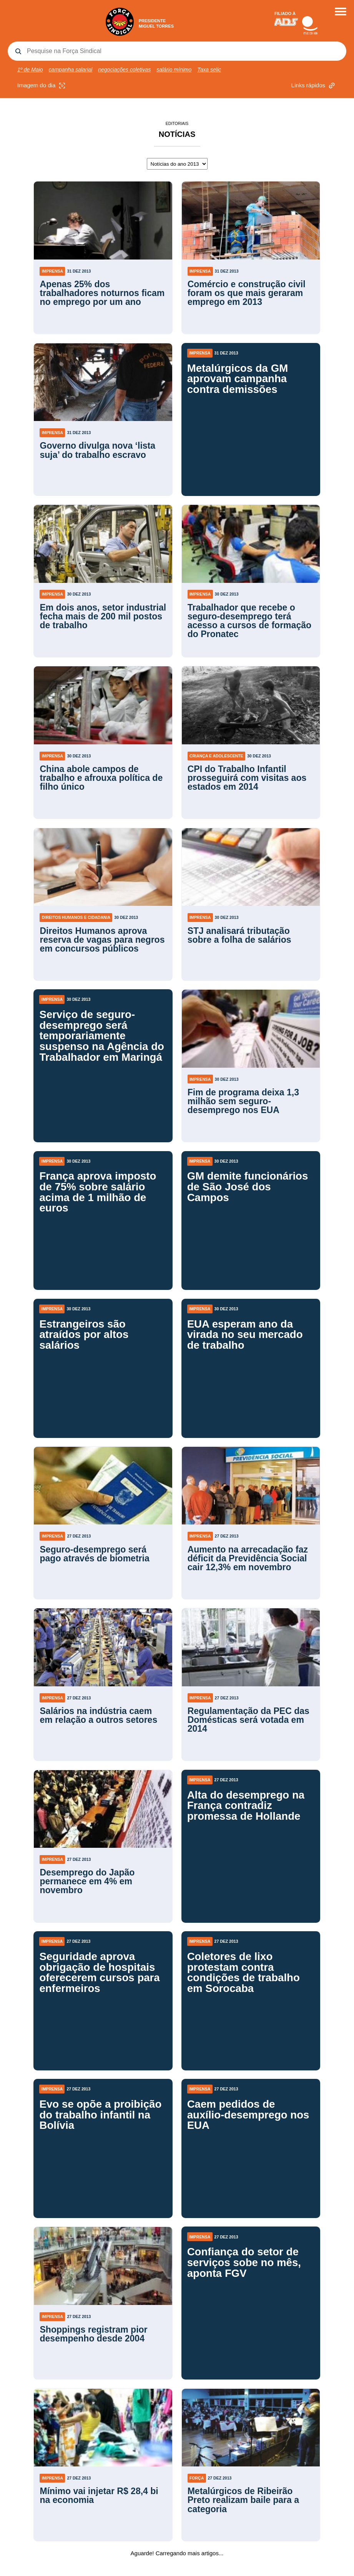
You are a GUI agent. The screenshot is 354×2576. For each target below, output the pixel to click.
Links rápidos (314, 85)
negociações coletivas (124, 70)
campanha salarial (71, 70)
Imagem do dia (42, 85)
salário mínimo (173, 70)
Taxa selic (209, 70)
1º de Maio (30, 70)
